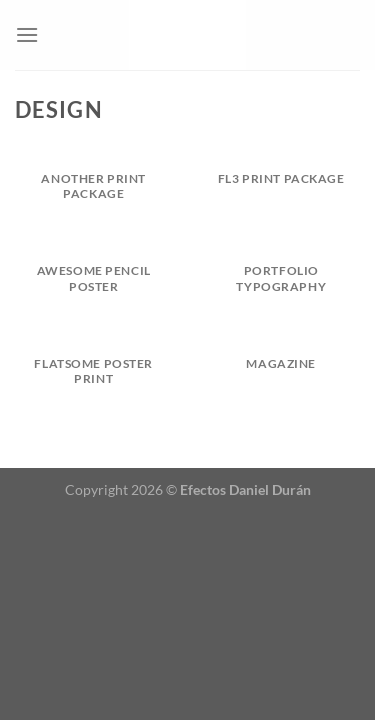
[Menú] (27, 34)
